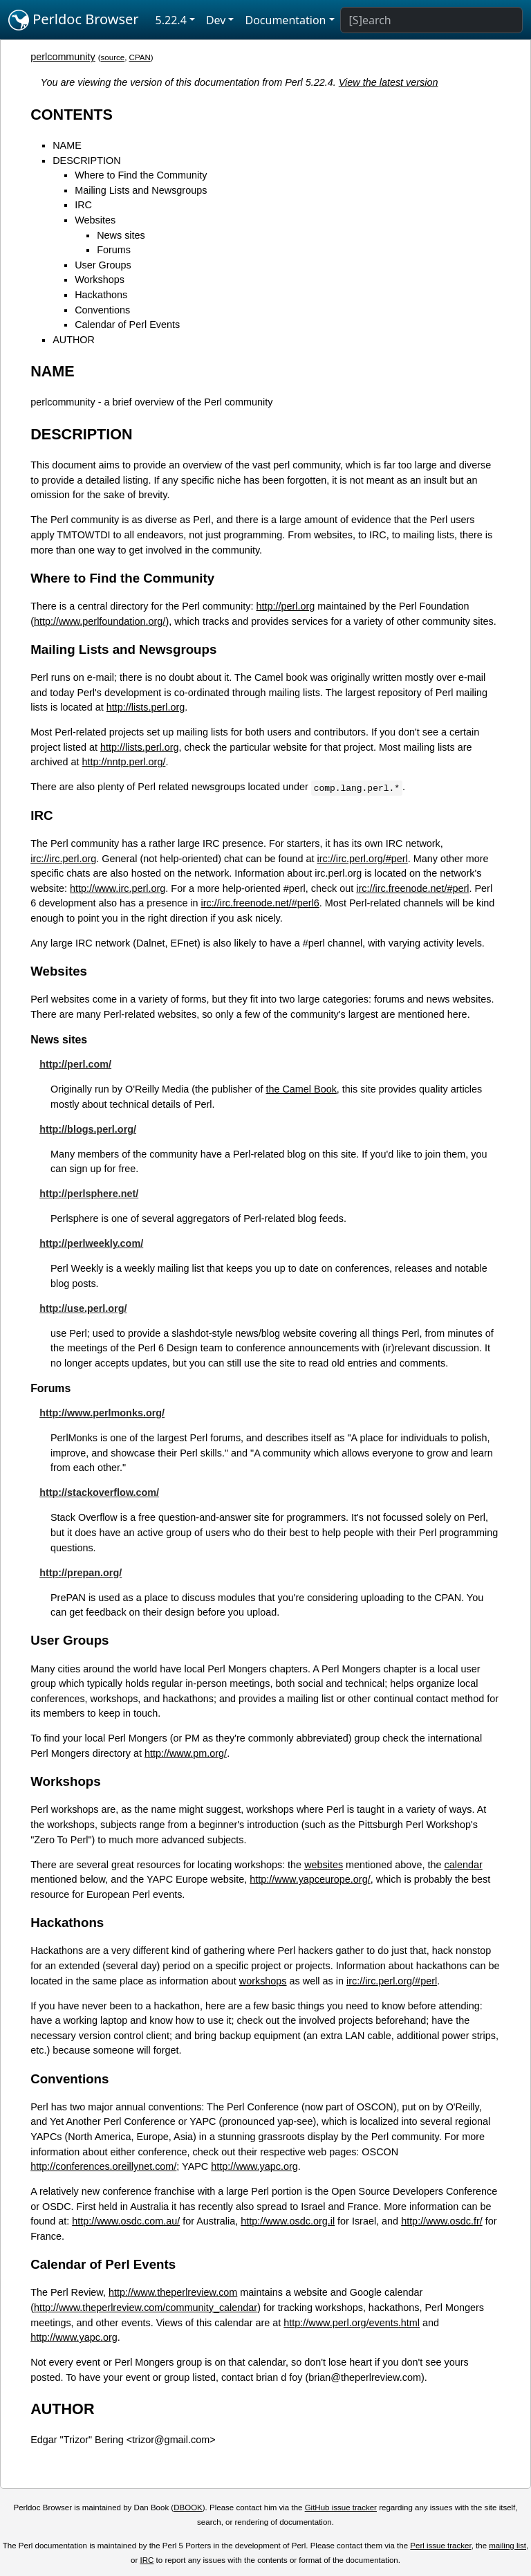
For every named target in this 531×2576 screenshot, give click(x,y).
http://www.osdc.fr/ (442, 2221)
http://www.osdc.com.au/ (126, 2221)
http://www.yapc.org (254, 2166)
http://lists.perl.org (145, 707)
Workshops (99, 279)
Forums (114, 249)
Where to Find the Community (141, 175)
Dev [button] (216, 20)
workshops (263, 1980)
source (113, 57)
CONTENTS (71, 114)
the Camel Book (301, 1089)
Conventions (102, 310)
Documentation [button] (285, 20)
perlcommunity (62, 56)
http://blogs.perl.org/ (87, 1129)
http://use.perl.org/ (83, 1308)
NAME (67, 145)
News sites (121, 235)
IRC (83, 204)
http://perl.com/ (75, 1064)
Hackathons (101, 294)
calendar (464, 1864)
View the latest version (388, 82)
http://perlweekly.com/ (91, 1243)
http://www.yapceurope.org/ (310, 1879)
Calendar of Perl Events (127, 324)
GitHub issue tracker (341, 2507)
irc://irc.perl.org (63, 858)
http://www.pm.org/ (186, 1753)
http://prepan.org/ (80, 1572)
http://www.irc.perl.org (117, 888)
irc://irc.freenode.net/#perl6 (260, 902)
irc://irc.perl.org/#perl (362, 858)
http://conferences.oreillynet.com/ (103, 2166)
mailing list (507, 2545)
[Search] (431, 20)
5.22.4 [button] (171, 20)
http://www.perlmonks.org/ (102, 1412)
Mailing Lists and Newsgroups (141, 190)
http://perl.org (286, 606)
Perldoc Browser (73, 20)
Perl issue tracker (440, 2545)
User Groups (103, 265)
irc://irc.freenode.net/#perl (412, 888)
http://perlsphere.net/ (88, 1193)
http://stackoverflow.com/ (99, 1492)
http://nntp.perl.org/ (124, 761)
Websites (95, 220)
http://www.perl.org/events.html (351, 2322)
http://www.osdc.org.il (288, 2221)
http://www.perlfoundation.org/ (99, 621)
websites (323, 1864)
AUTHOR (74, 339)
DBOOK (188, 2507)
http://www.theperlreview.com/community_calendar (145, 2307)
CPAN (140, 57)
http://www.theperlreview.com (173, 2292)
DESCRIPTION (86, 160)
